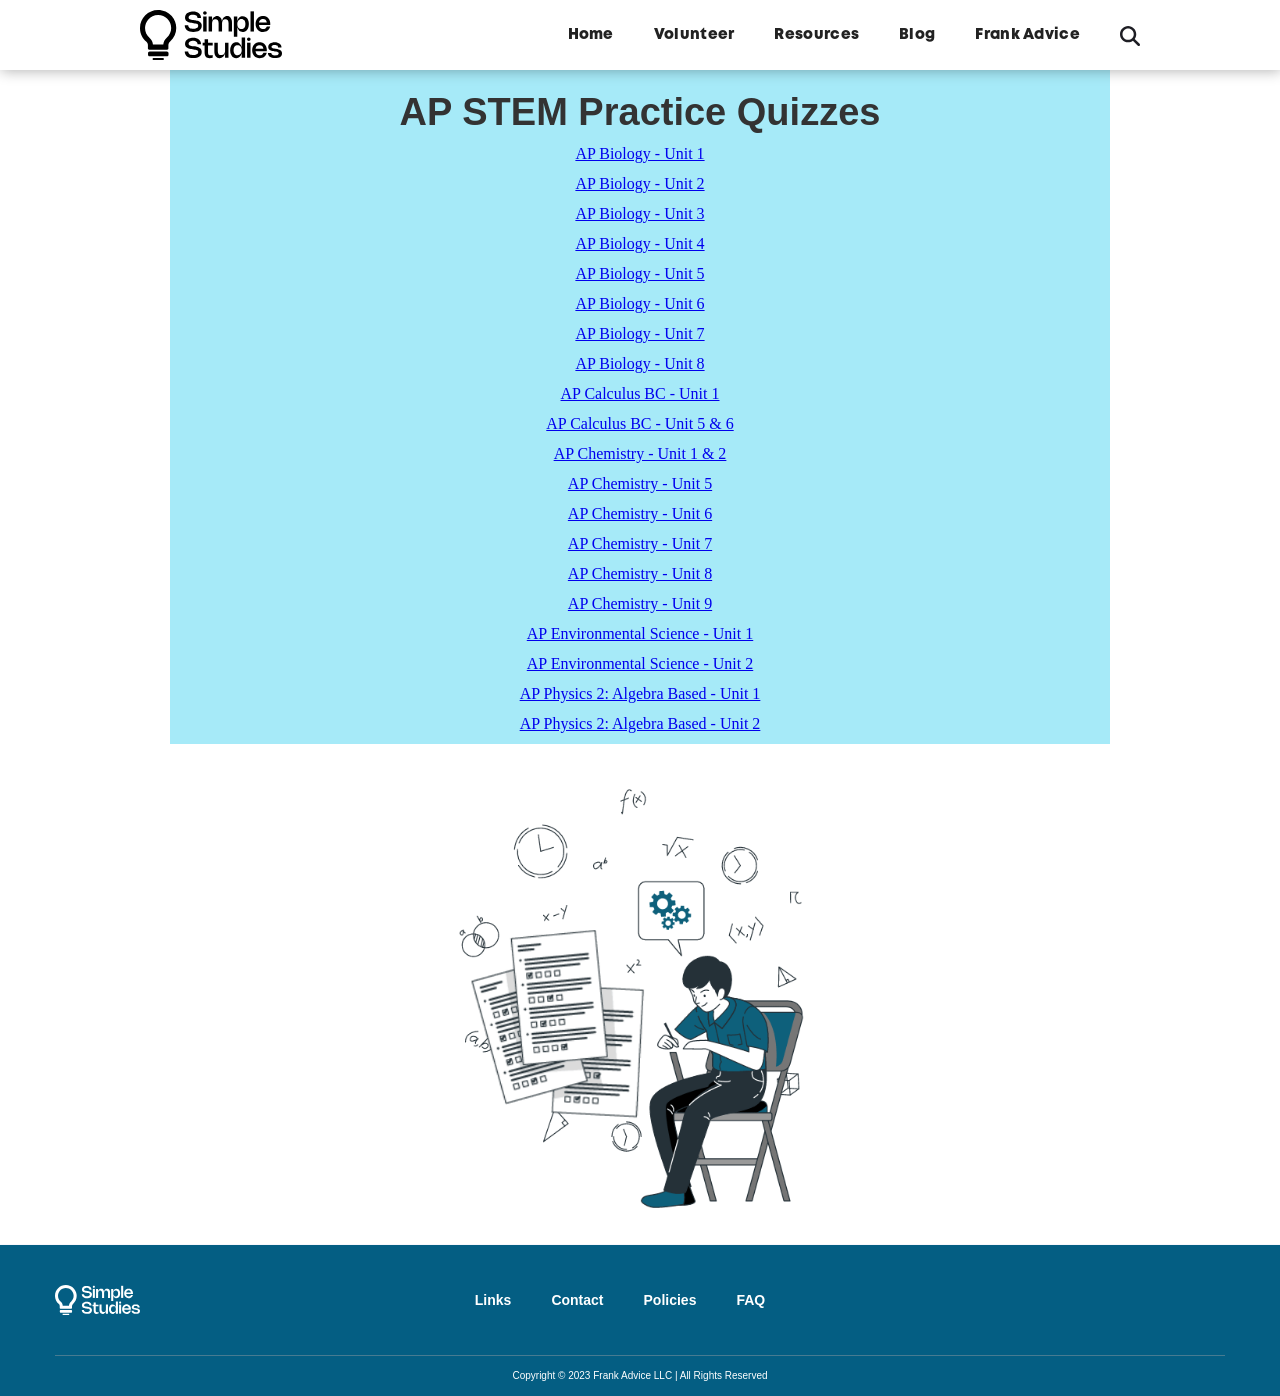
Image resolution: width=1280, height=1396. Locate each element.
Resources (816, 35)
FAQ (750, 1300)
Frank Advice (1027, 35)
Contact (577, 1300)
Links (493, 1300)
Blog (917, 35)
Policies (670, 1300)
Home (591, 35)
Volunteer (694, 35)
